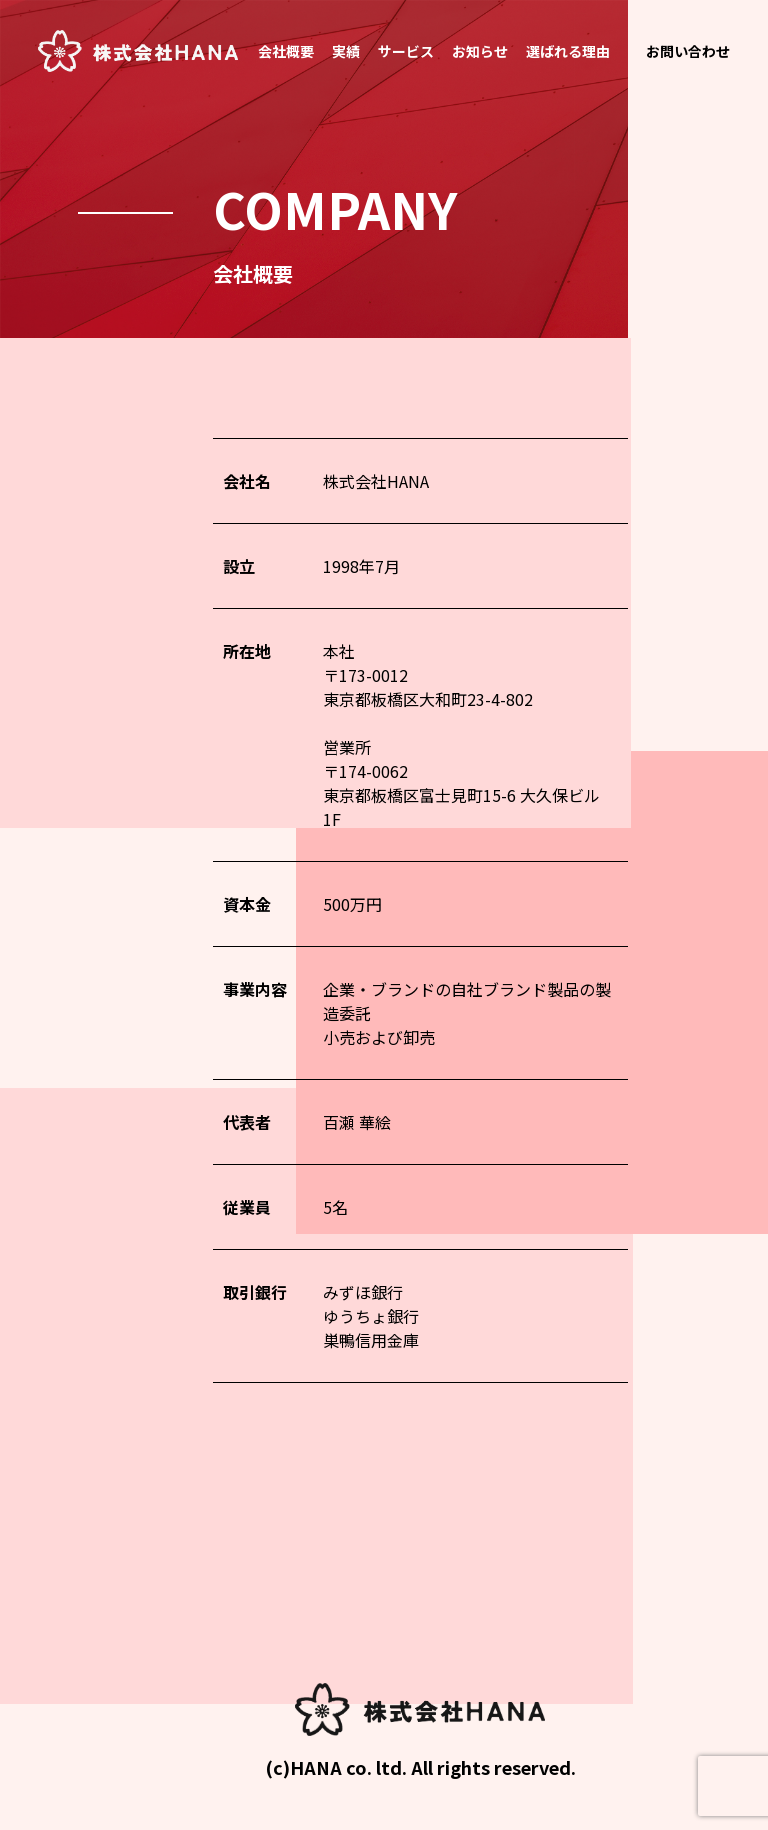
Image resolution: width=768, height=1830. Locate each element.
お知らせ (480, 51)
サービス (406, 51)
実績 (346, 51)
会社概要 (286, 51)
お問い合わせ (688, 51)
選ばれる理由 (568, 51)
